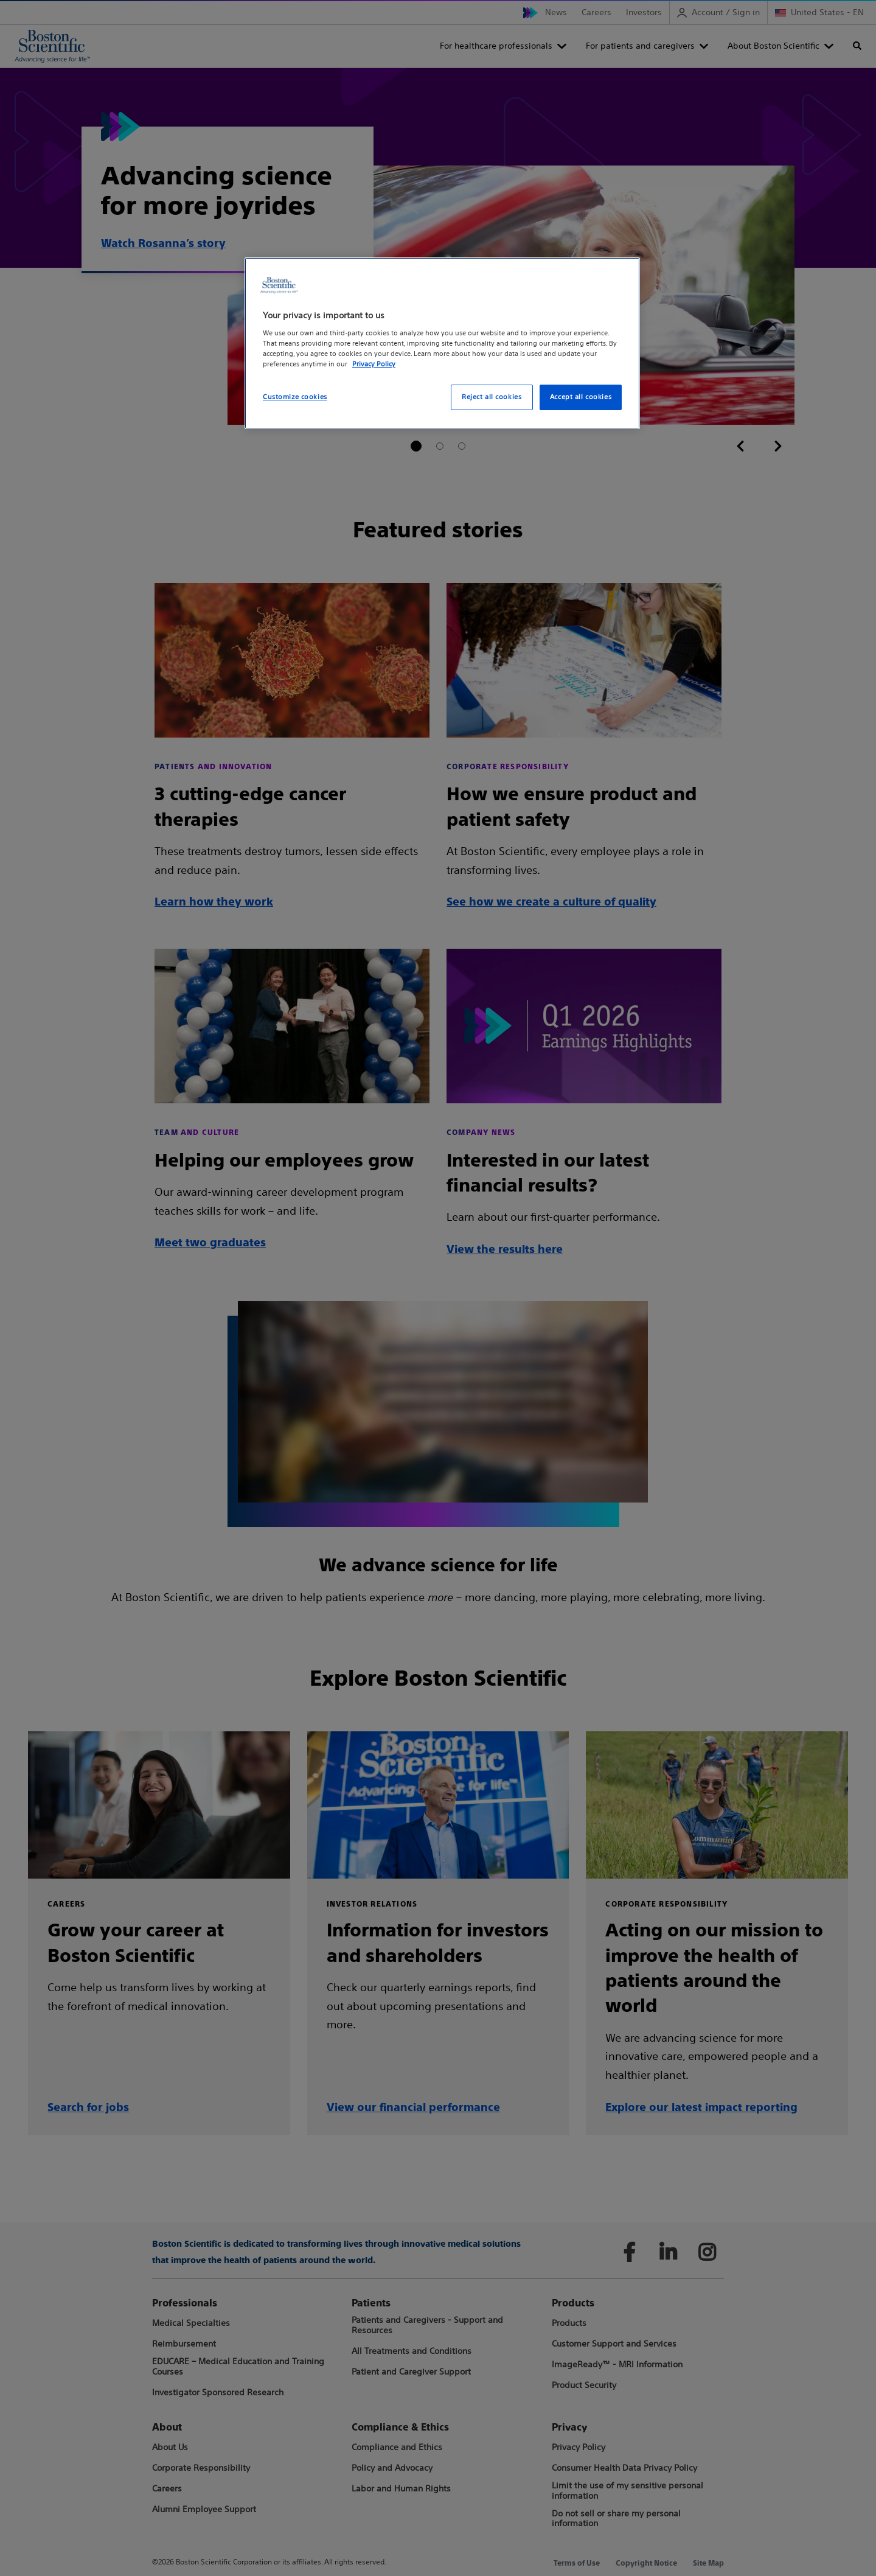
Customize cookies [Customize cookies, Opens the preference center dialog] (295, 397)
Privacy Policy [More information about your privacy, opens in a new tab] (373, 364)
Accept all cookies (580, 397)
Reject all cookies (491, 397)
